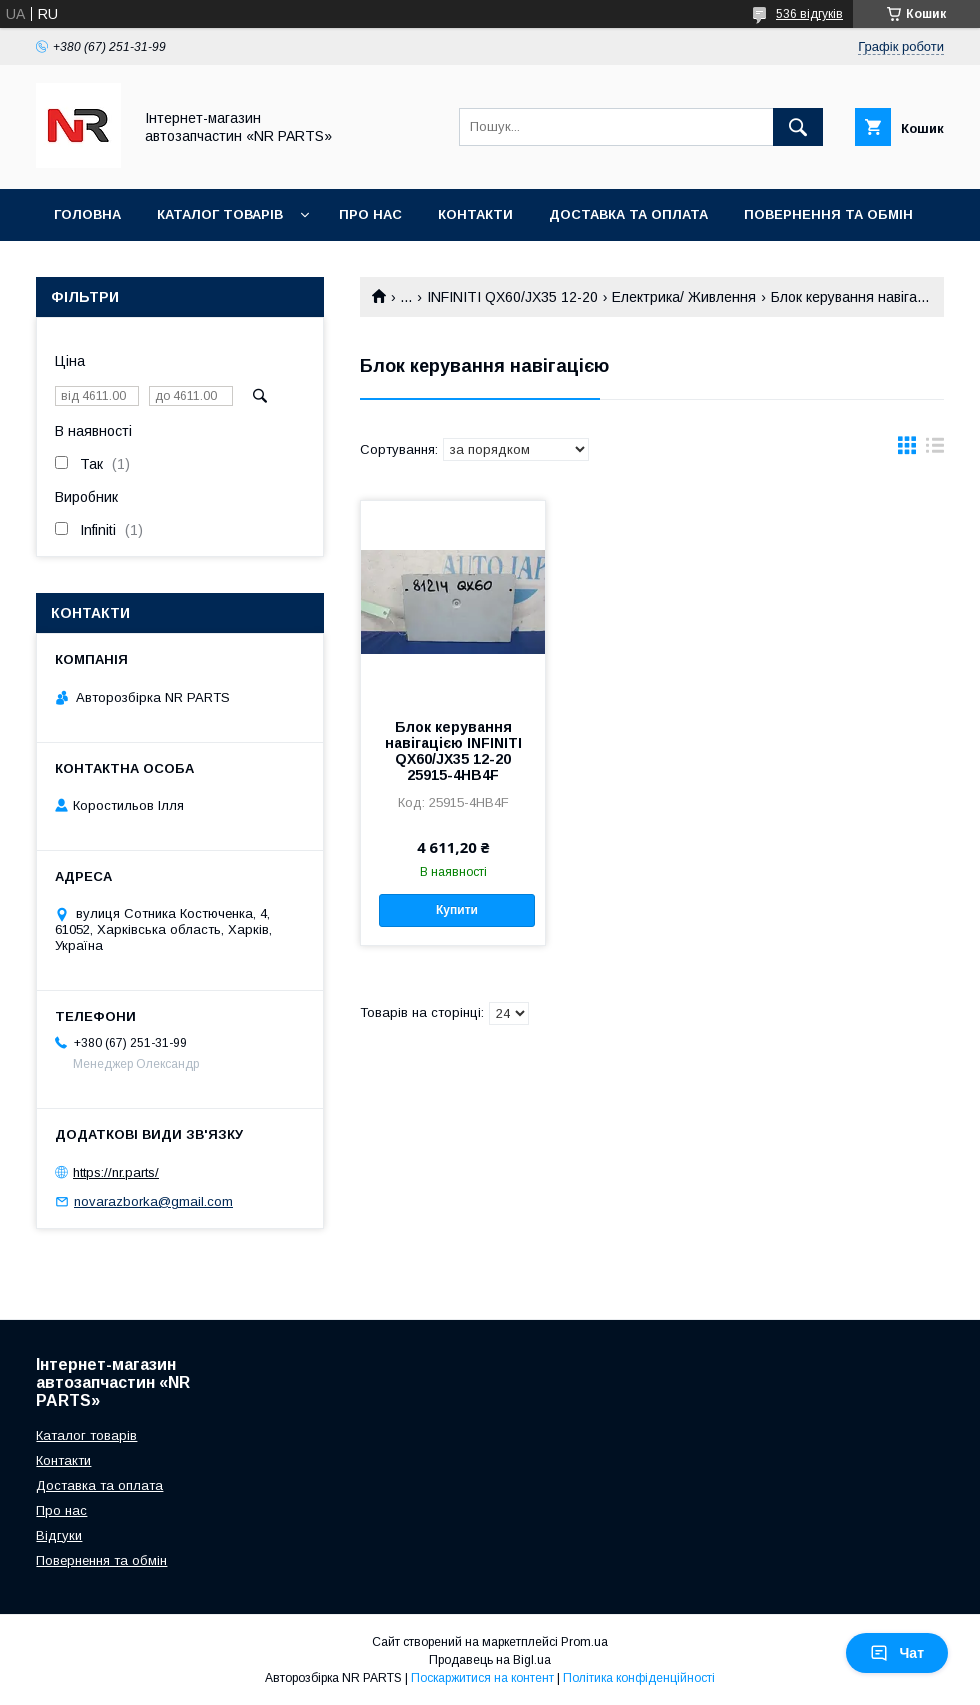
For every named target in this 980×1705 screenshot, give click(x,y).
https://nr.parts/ (116, 1172)
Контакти (475, 214)
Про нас (370, 214)
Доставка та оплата (628, 214)
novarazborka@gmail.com (153, 1201)
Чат (897, 1653)
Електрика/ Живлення (684, 297)
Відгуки (59, 1535)
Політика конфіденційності (639, 1678)
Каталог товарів (220, 214)
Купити (457, 910)
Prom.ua (584, 1642)
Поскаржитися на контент (482, 1678)
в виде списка (935, 450)
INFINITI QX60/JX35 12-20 (512, 297)
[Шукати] (798, 127)
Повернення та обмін (828, 214)
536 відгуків (809, 14)
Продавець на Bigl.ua (490, 1660)
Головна (87, 214)
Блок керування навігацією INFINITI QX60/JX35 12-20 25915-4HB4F (453, 751)
